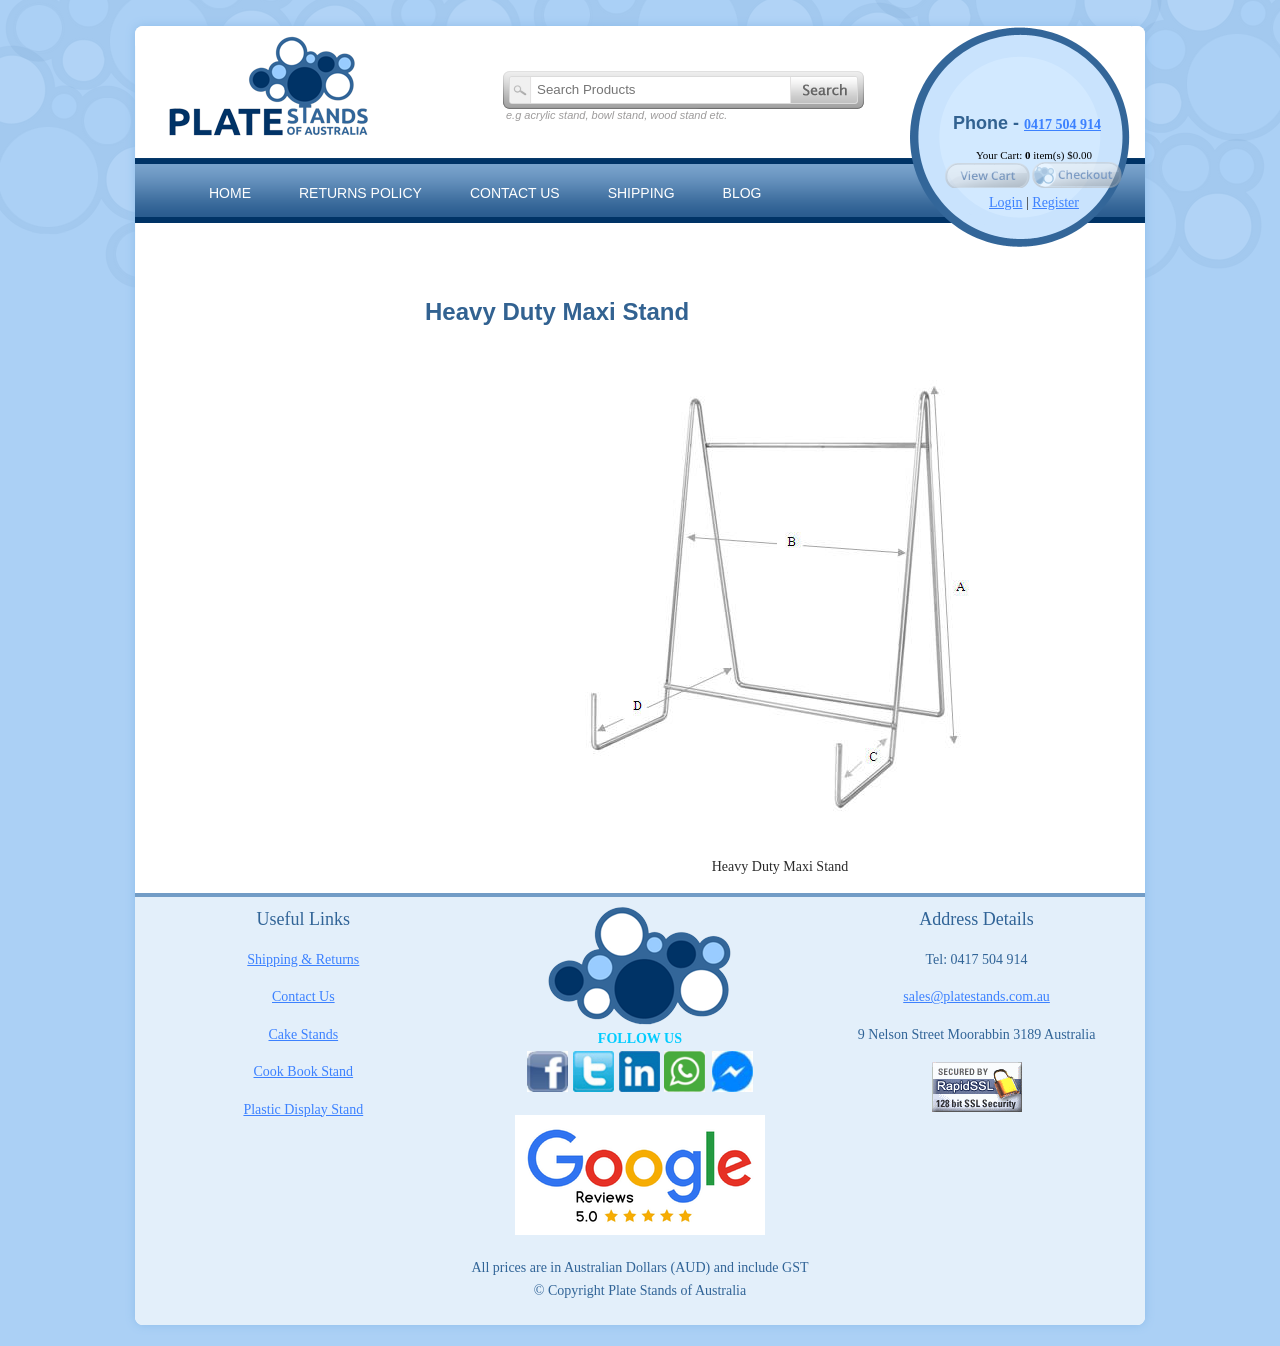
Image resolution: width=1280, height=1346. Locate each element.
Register (1055, 202)
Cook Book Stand (304, 1071)
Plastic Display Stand (303, 1109)
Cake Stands (304, 1034)
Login (1005, 202)
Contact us (515, 193)
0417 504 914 (1062, 124)
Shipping (641, 193)
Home (230, 193)
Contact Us (303, 996)
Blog (742, 193)
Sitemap (239, 238)
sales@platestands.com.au (976, 996)
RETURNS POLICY (360, 193)
